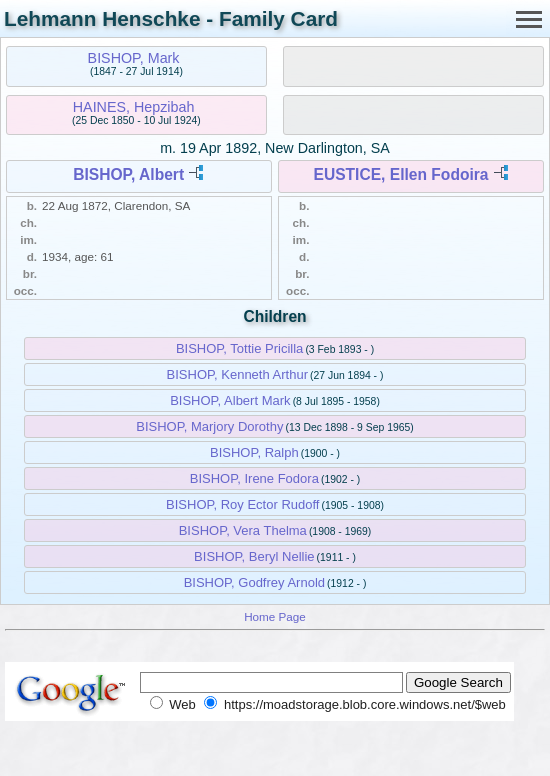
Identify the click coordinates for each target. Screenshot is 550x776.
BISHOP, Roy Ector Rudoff (242, 504)
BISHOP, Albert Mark (230, 400)
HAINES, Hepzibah (134, 107)
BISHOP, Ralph (254, 452)
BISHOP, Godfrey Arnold (254, 582)
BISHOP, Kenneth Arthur (237, 374)
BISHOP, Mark (134, 58)
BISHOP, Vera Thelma (243, 530)
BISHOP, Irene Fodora (254, 478)
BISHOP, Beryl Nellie (254, 556)
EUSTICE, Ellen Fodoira (401, 174)
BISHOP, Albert (128, 174)
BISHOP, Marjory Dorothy (209, 426)
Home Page (275, 616)
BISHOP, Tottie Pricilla (239, 348)
